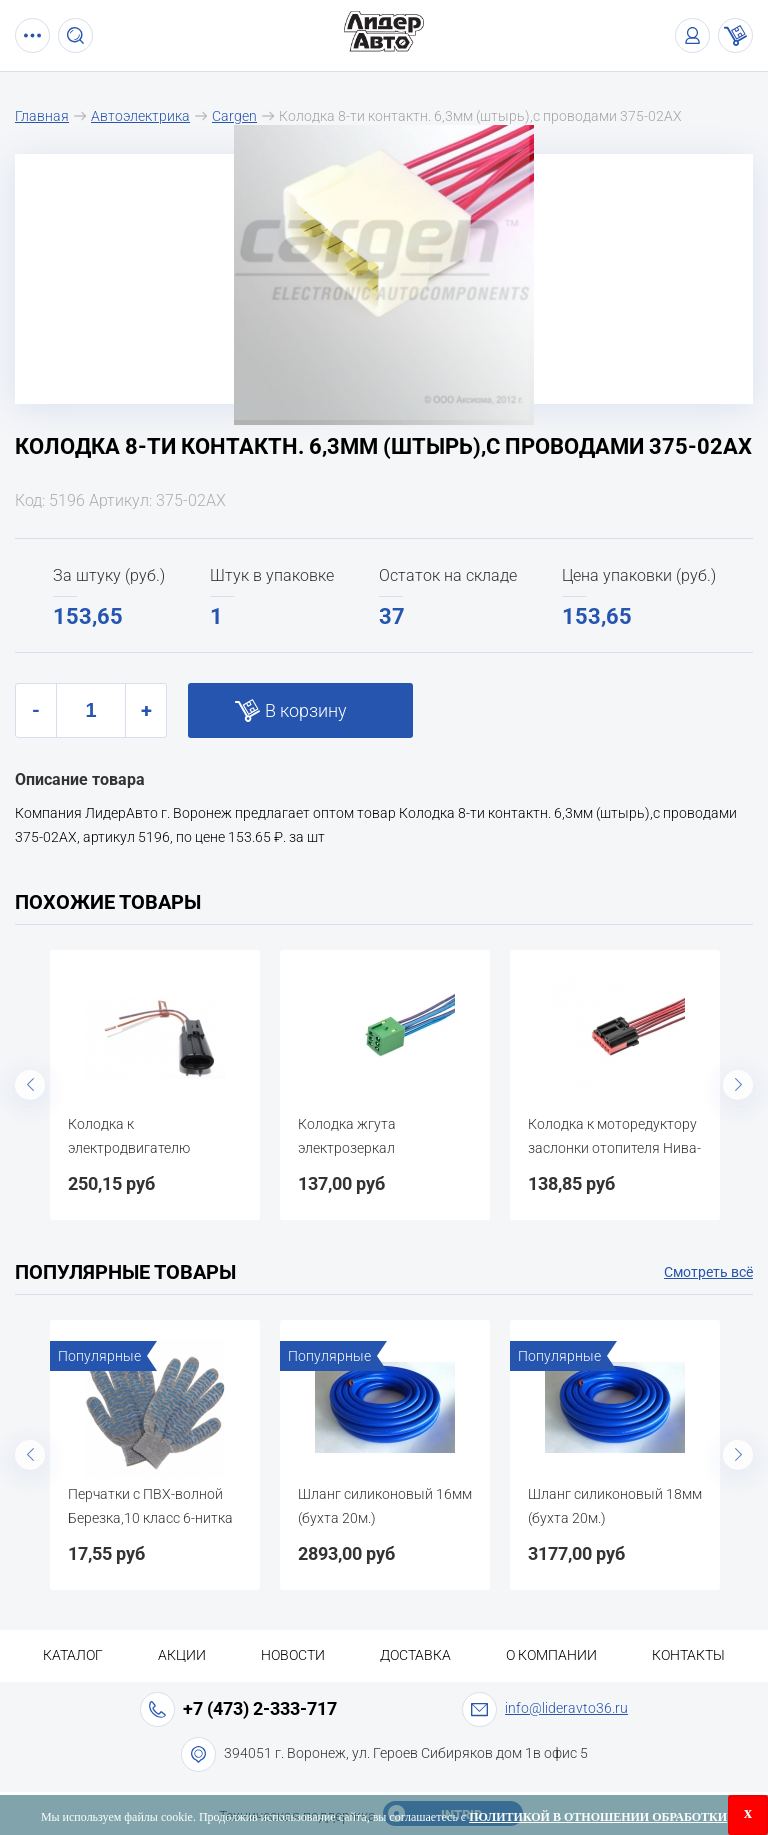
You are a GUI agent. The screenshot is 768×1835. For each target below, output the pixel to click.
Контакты (688, 1655)
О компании (551, 1655)
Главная (42, 116)
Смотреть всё (708, 1272)
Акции (182, 1655)
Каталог (73, 1655)
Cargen (234, 116)
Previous (30, 1085)
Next (738, 1085)
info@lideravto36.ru (566, 1708)
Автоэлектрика (140, 116)
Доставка (415, 1655)
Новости (293, 1655)
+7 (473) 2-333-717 (260, 1708)
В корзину (306, 710)
